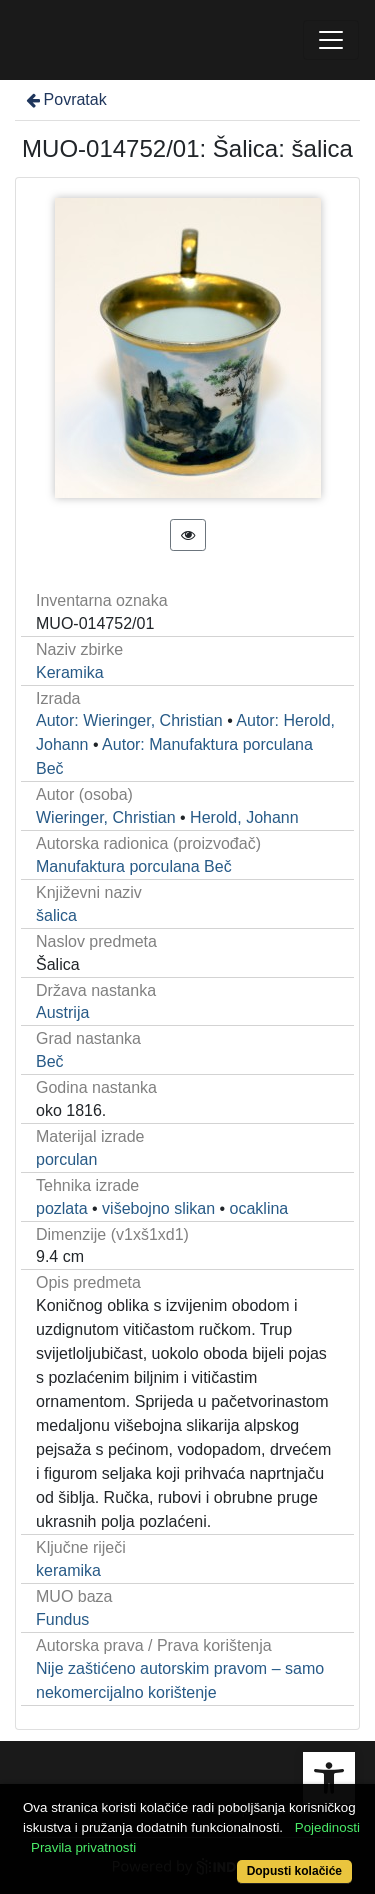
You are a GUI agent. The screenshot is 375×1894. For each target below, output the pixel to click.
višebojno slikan (158, 1208)
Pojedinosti (327, 1827)
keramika (68, 1570)
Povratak (65, 99)
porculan (66, 1159)
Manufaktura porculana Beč (134, 866)
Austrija (62, 1012)
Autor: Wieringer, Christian (129, 720)
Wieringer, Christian (106, 817)
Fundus (62, 1619)
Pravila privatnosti (83, 1847)
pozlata (62, 1208)
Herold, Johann (244, 817)
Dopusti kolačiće (294, 1871)
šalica (56, 915)
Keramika (70, 672)
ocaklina (259, 1208)
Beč (50, 1061)
